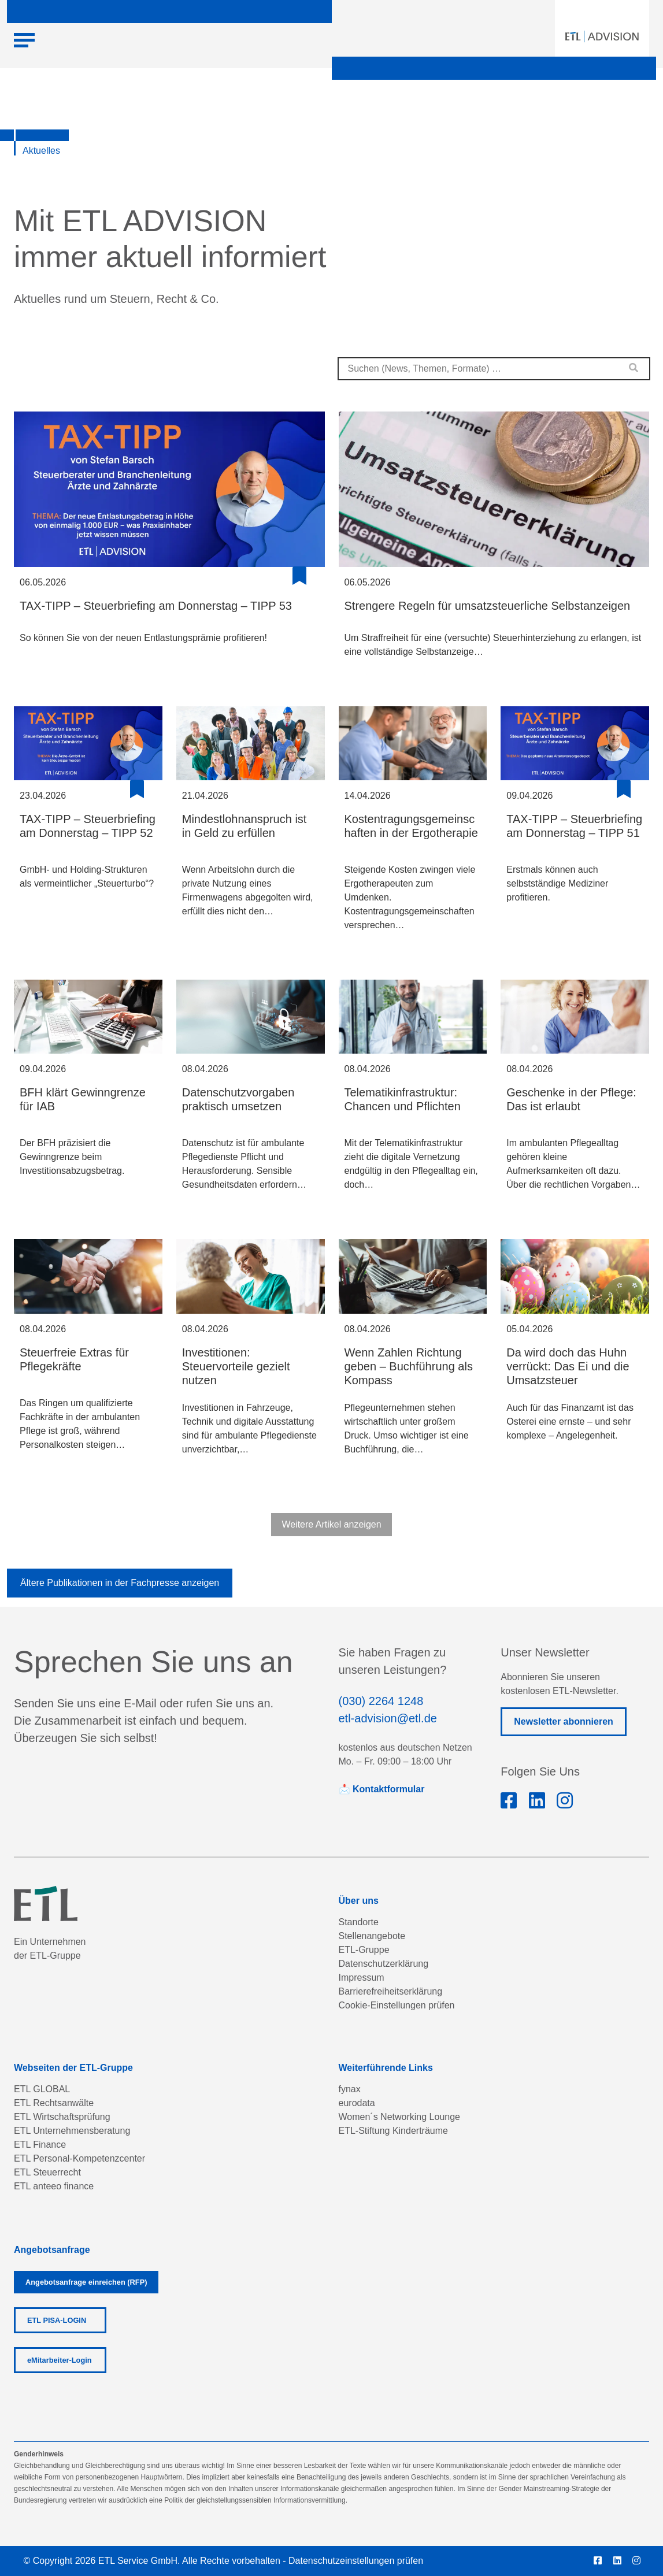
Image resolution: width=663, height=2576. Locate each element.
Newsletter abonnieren (563, 1721)
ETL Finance (40, 2144)
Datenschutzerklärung (384, 1964)
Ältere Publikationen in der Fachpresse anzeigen (119, 1583)
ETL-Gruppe (364, 1950)
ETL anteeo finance (54, 2186)
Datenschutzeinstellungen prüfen (355, 2561)
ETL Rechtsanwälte (54, 2103)
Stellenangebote (372, 1936)
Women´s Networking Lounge (399, 2117)
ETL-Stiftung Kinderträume (393, 2131)
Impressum (361, 1977)
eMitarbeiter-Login (59, 2360)
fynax (350, 2089)
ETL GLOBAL (42, 2089)
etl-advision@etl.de (388, 1718)
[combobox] (494, 368)
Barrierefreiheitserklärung (391, 1991)
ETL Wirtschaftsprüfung (62, 2117)
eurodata (357, 2103)
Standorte (359, 1922)
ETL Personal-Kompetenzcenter (79, 2158)
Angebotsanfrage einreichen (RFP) (86, 2282)
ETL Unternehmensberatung (72, 2131)
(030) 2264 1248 (381, 1701)
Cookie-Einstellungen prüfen (397, 2005)
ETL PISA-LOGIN (56, 2320)
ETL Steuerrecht (47, 2172)
